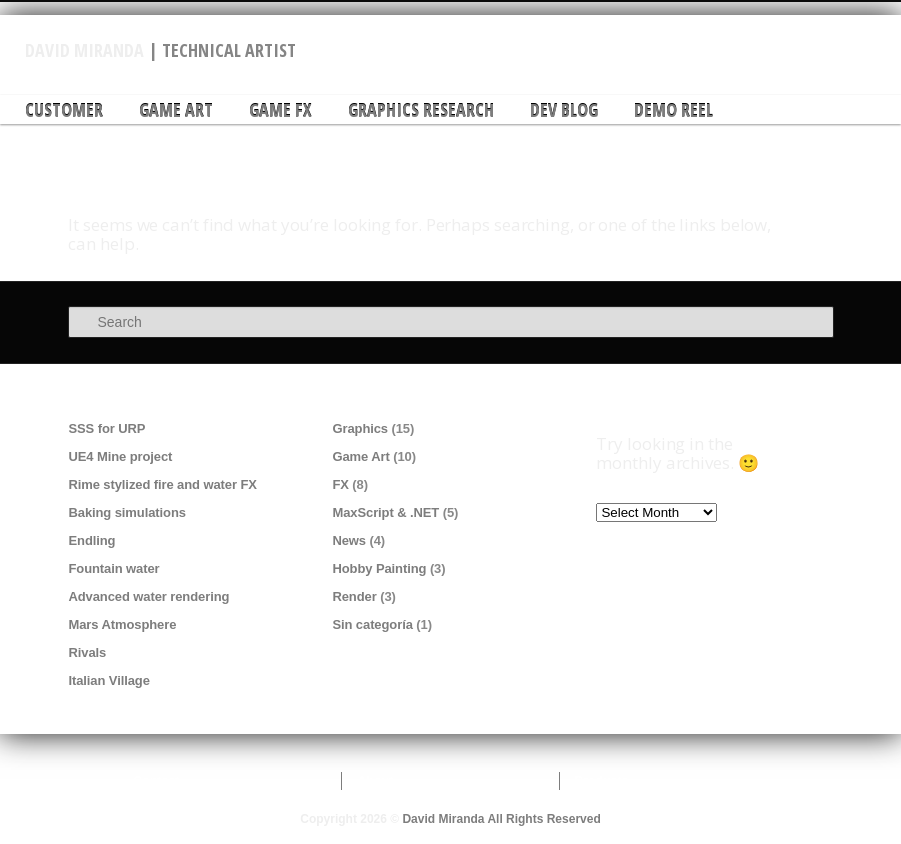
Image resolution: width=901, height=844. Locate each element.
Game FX (280, 110)
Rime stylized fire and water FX (162, 484)
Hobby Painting (379, 568)
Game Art (176, 110)
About (375, 781)
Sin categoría (372, 624)
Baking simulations (126, 512)
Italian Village (108, 680)
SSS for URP (106, 428)
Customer (64, 110)
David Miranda (84, 50)
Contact (156, 781)
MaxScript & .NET (385, 512)
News (349, 540)
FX (340, 484)
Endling (91, 540)
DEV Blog (564, 110)
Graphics (360, 428)
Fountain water (113, 568)
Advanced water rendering (148, 596)
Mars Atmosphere (122, 624)
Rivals (87, 652)
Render (354, 596)
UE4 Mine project (120, 456)
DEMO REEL (673, 110)
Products (602, 781)
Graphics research (421, 110)
